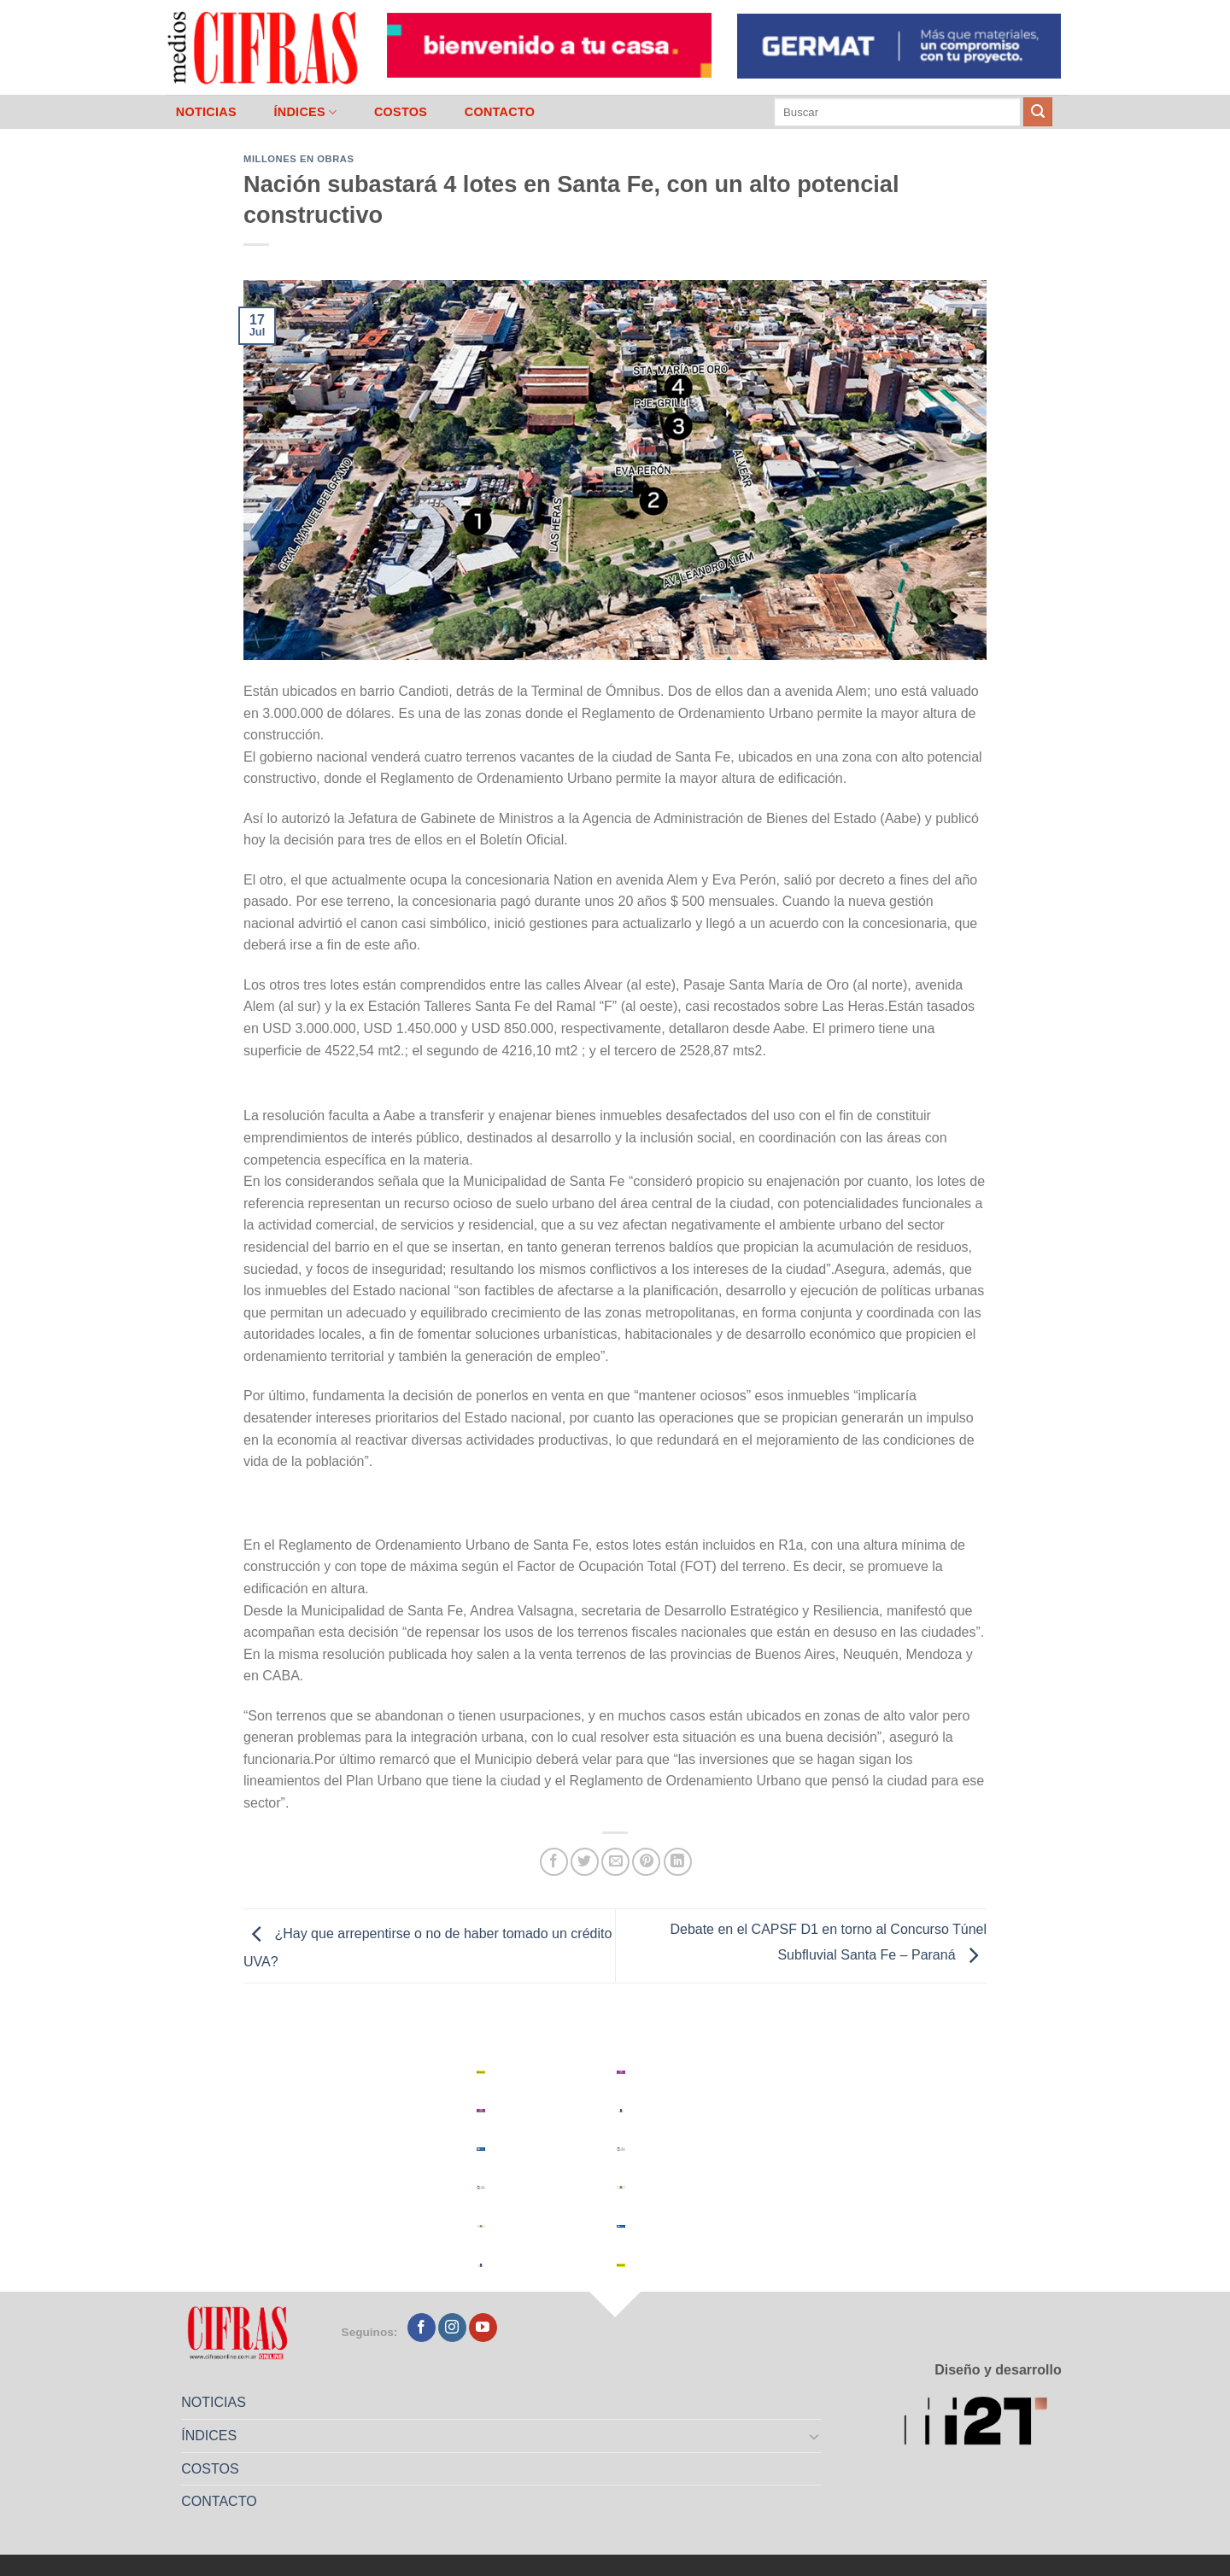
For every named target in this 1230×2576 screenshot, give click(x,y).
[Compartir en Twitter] (585, 1862)
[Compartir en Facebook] (554, 1862)
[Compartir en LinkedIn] (678, 1862)
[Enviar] (1037, 111)
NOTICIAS (206, 112)
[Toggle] (815, 2436)
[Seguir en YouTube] (483, 2327)
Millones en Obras (298, 159)
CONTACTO (500, 112)
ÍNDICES (305, 112)
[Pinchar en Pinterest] (646, 1862)
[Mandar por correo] (615, 1862)
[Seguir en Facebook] (421, 2327)
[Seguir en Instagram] (452, 2327)
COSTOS (400, 112)
